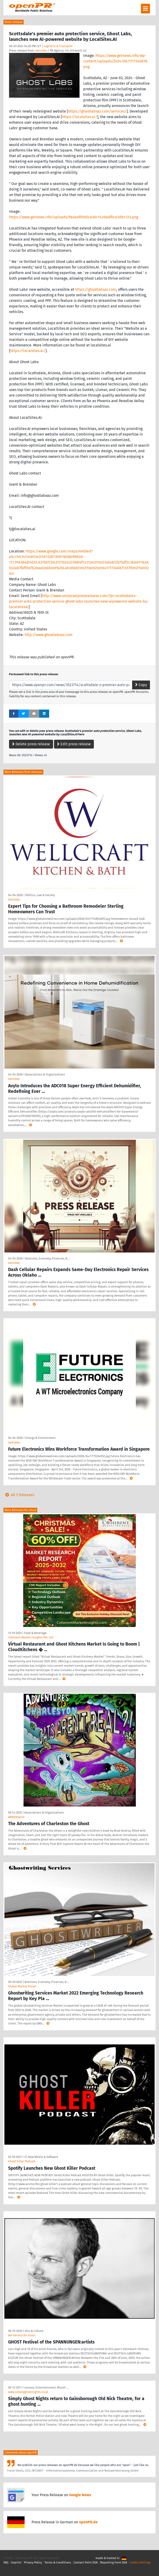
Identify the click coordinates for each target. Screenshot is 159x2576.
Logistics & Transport (58, 46)
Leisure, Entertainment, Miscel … (46, 2387)
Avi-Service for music (22, 2335)
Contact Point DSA (85, 2562)
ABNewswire (16, 1817)
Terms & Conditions (58, 2562)
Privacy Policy (33, 2562)
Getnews (41, 50)
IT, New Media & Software (41, 2157)
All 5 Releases (18, 1495)
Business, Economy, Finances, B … (47, 1258)
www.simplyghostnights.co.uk (28, 2392)
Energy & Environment (40, 1438)
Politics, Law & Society (40, 895)
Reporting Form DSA (113, 2562)
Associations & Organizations (45, 1074)
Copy (141, 685)
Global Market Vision (22, 1986)
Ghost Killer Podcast (21, 2161)
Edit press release (74, 744)
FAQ (5, 2562)
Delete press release (31, 744)
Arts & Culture (34, 2331)
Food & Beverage (35, 1633)
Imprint (16, 2562)
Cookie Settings (140, 2562)
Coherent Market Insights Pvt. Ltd (30, 1637)
